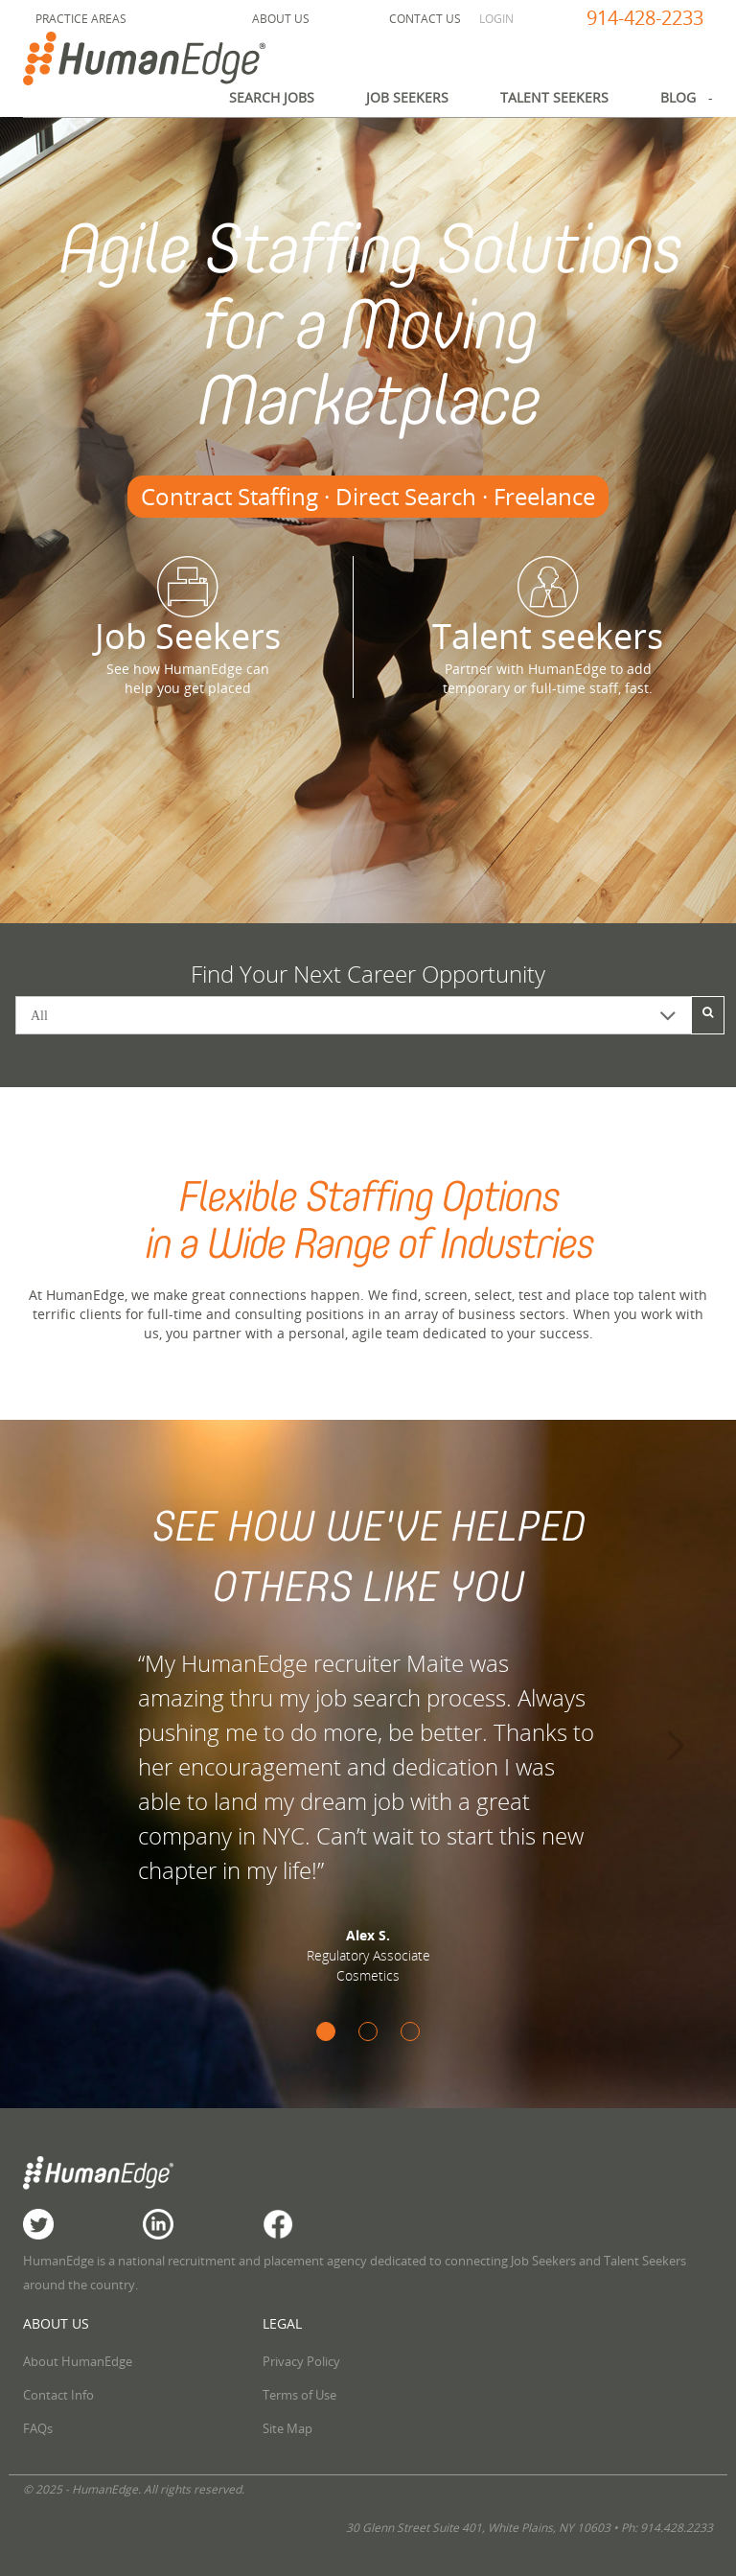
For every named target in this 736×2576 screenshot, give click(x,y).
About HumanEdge (77, 2361)
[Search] (707, 1015)
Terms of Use (299, 2394)
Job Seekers (407, 97)
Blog (678, 97)
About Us (281, 19)
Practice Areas (80, 19)
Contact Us (425, 19)
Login (496, 19)
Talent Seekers (554, 97)
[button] (55, 1740)
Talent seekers (547, 608)
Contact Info (58, 2394)
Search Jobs (271, 97)
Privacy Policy (301, 2361)
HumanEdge (165, 58)
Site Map (287, 2428)
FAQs (38, 2428)
